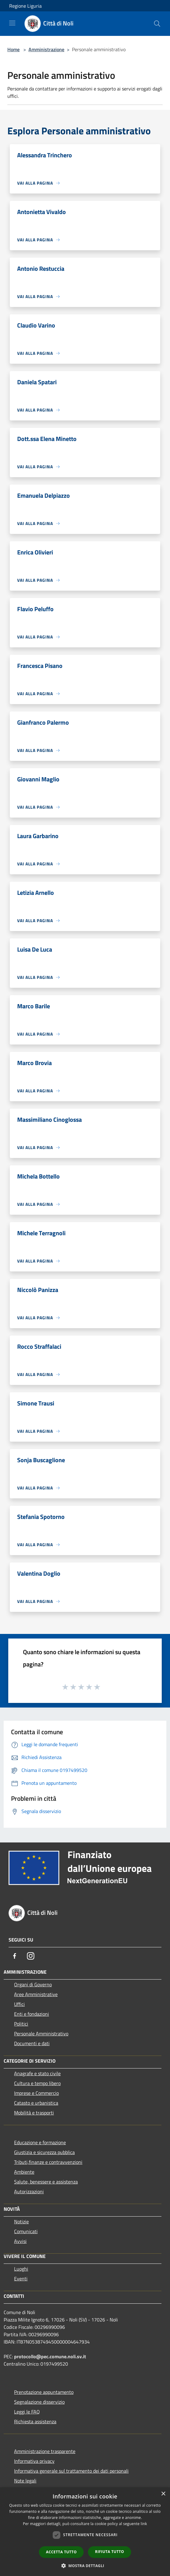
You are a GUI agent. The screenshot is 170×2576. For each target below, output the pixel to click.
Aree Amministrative (36, 1994)
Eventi (21, 2278)
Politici (21, 2023)
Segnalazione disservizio (39, 2401)
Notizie (21, 2221)
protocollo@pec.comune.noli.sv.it (50, 2356)
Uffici (19, 2004)
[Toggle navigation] (12, 23)
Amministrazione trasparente (44, 2451)
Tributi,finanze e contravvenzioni (48, 2162)
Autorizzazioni (29, 2191)
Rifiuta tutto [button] (109, 2551)
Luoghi (21, 2268)
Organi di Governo (33, 1984)
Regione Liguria (25, 6)
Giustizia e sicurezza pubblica (44, 2152)
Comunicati (26, 2231)
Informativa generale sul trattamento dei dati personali (71, 2470)
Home (13, 49)
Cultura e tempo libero (37, 2083)
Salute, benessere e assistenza (46, 2181)
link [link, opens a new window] (144, 2523)
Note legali (25, 2480)
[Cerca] (157, 23)
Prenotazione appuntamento (44, 2392)
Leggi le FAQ (27, 2411)
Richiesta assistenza (35, 2421)
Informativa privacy (34, 2461)
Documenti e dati (32, 2043)
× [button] (163, 2494)
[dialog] (85, 2531)
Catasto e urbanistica (36, 2102)
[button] (85, 2566)
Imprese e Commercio (36, 2093)
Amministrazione (46, 49)
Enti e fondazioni (31, 2014)
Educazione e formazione (40, 2142)
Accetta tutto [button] (61, 2552)
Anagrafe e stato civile (37, 2073)
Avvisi (20, 2241)
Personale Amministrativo (41, 2033)
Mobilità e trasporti (34, 2112)
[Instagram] (31, 1956)
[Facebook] (15, 1956)
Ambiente (24, 2171)
